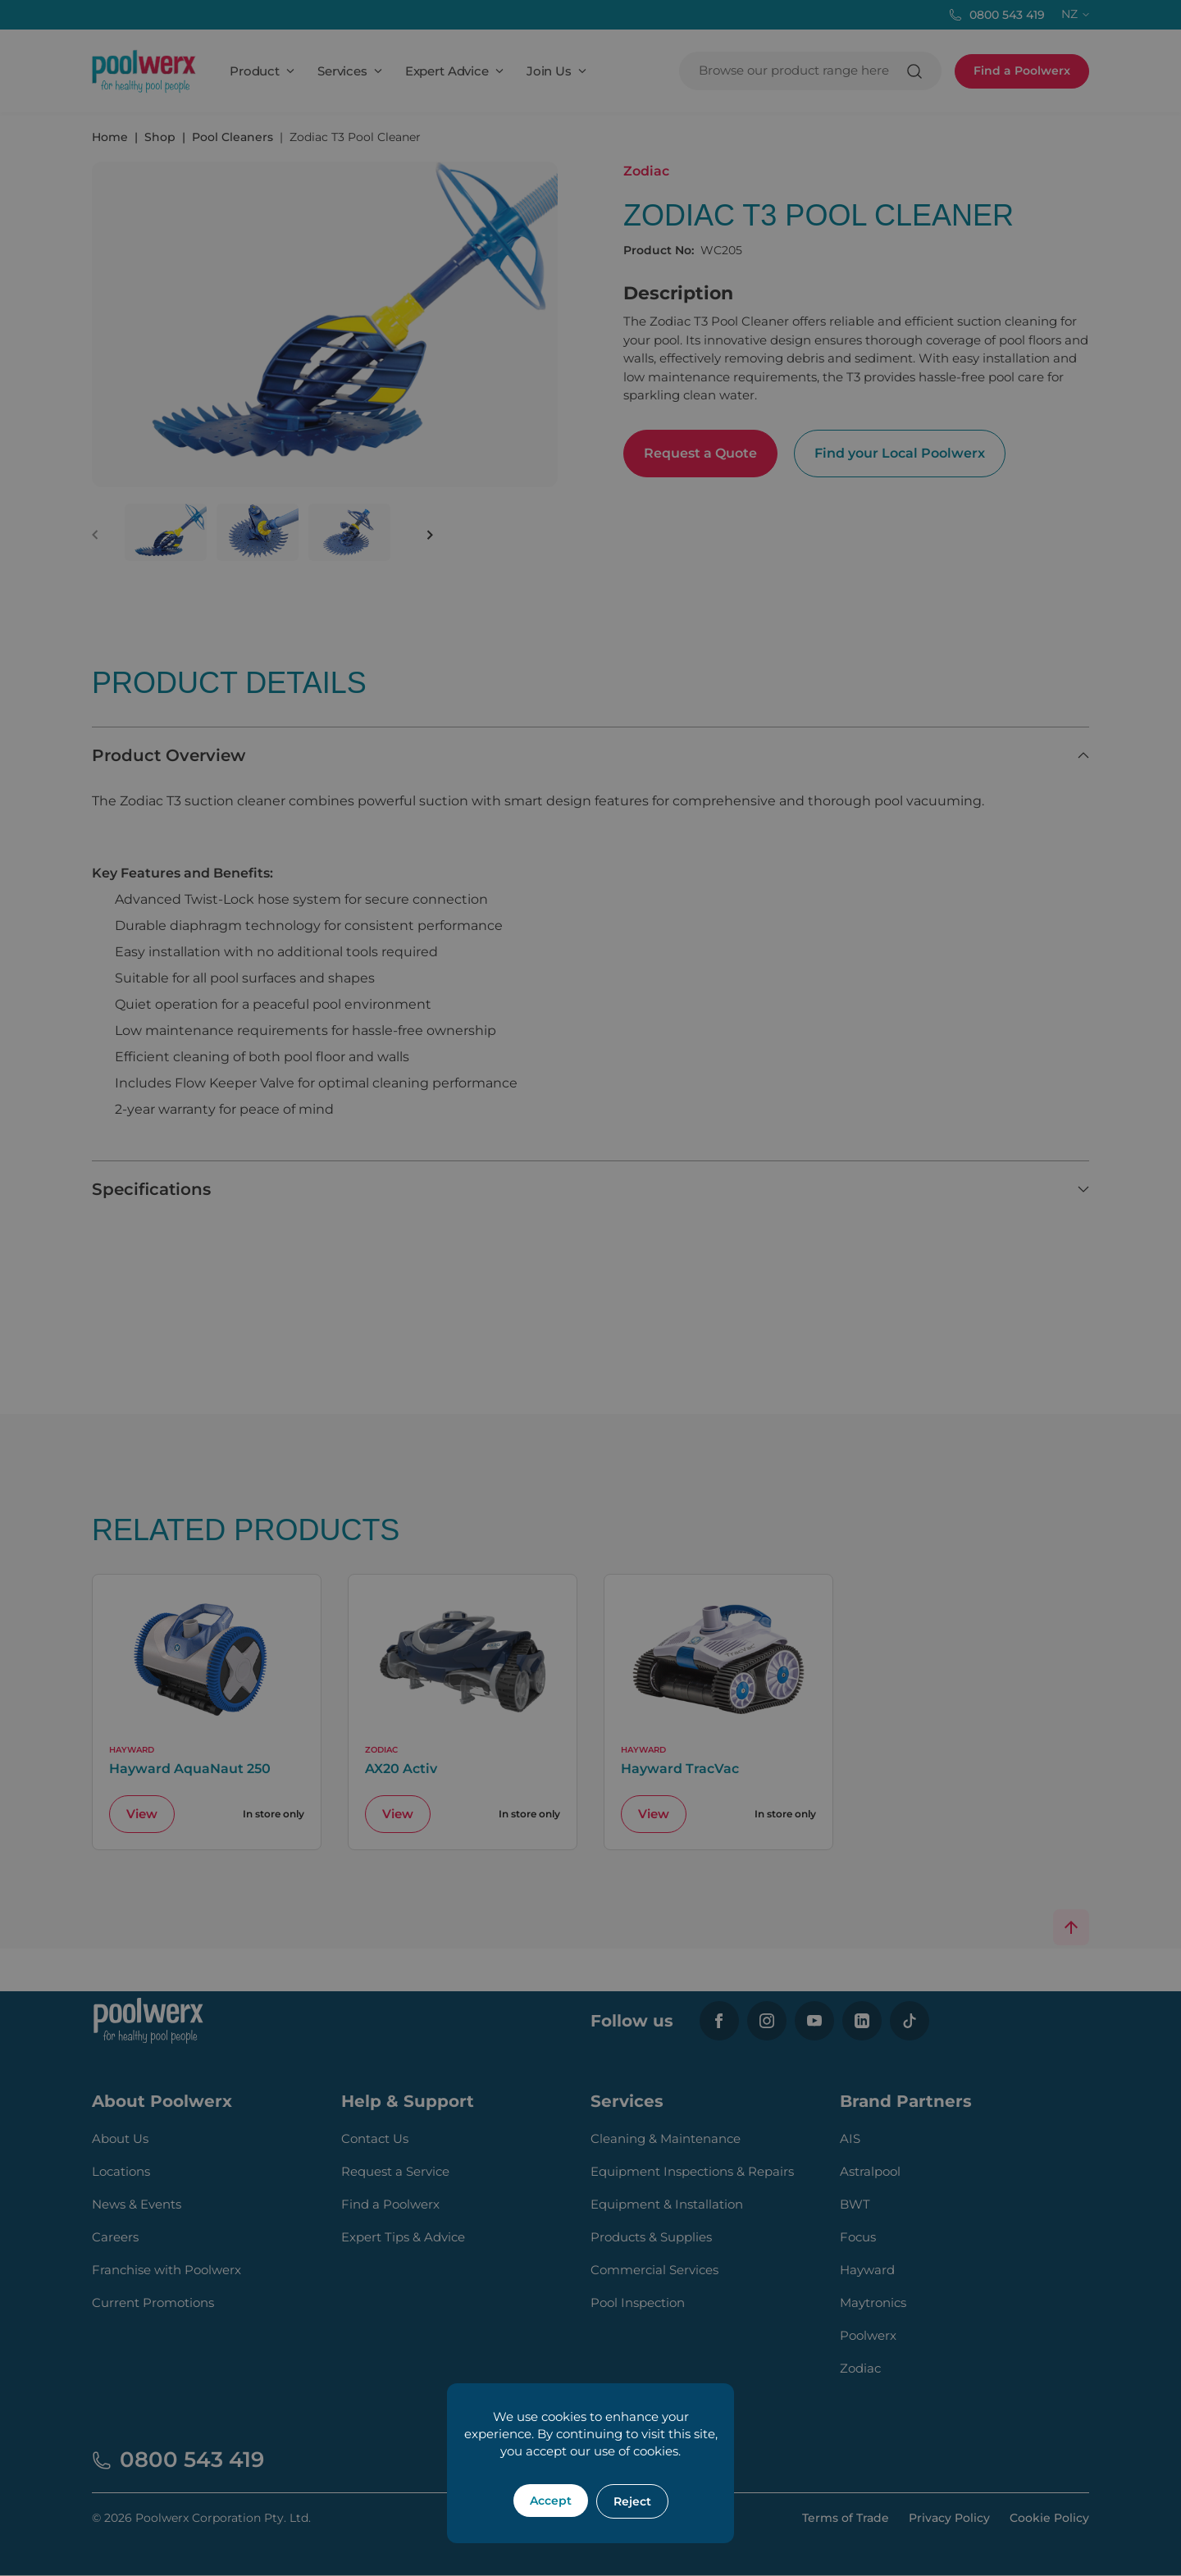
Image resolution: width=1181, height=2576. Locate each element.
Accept (551, 2500)
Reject (632, 2501)
